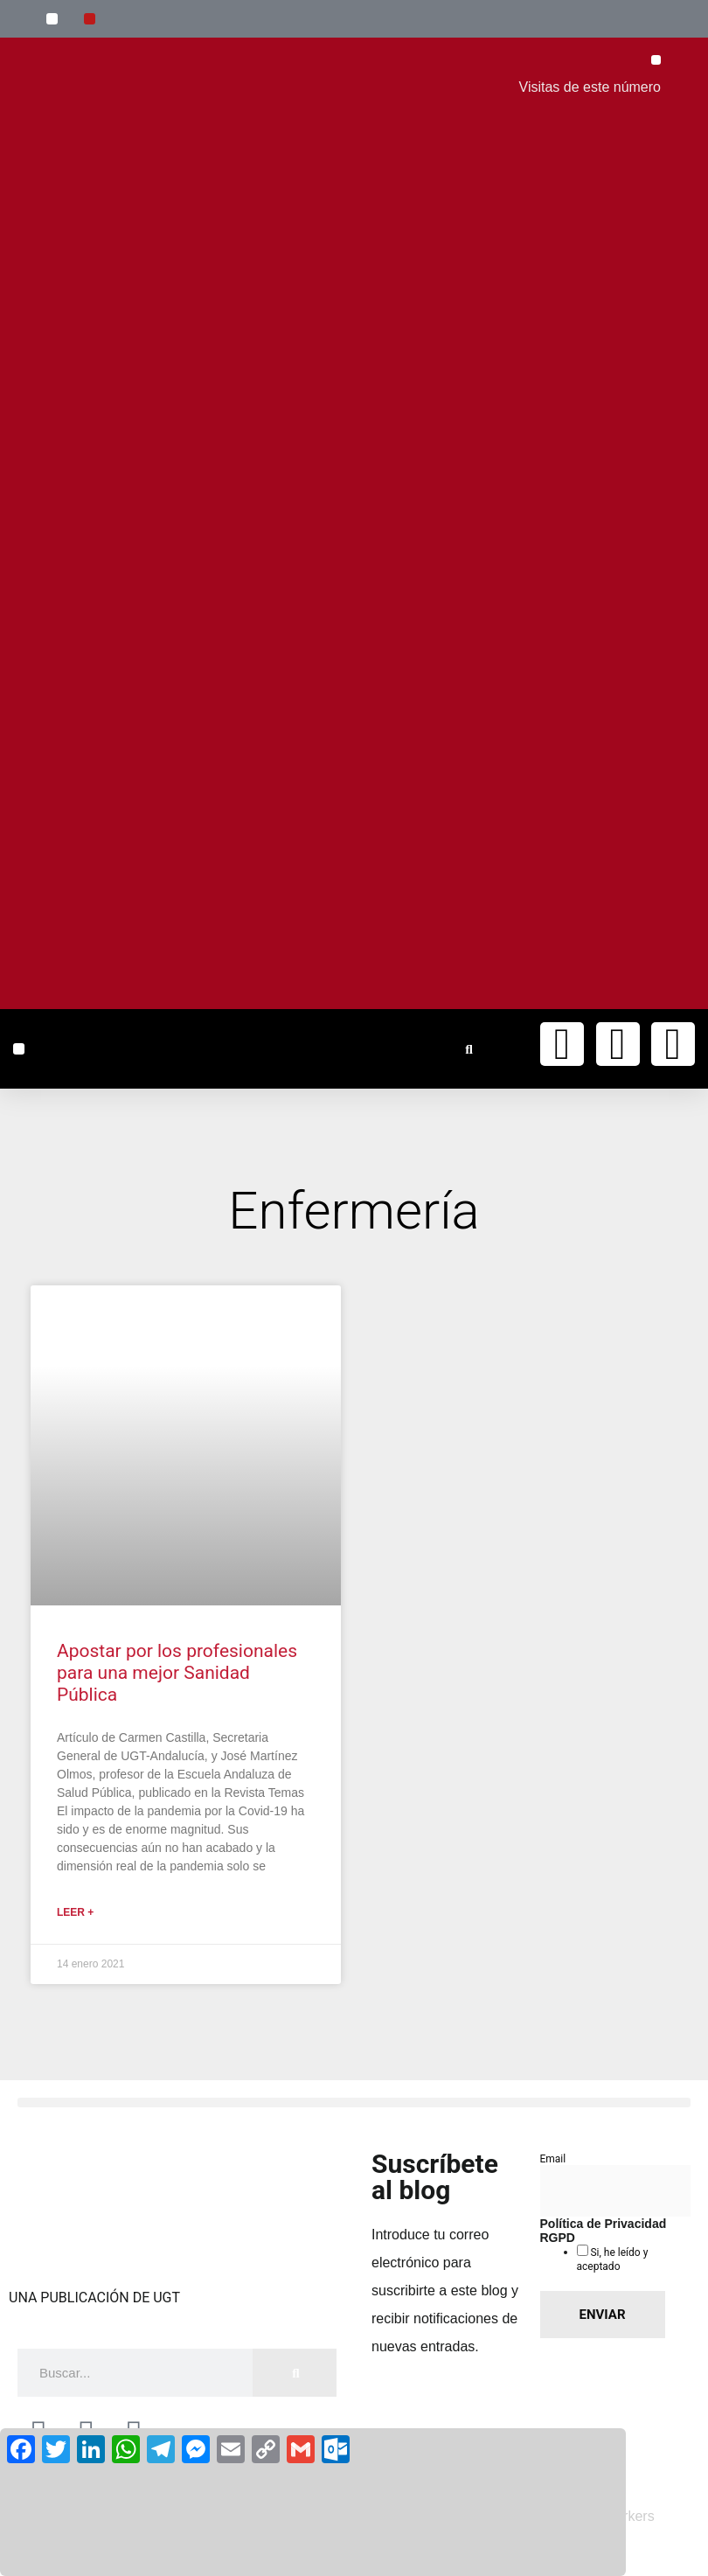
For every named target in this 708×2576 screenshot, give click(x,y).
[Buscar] (295, 2373)
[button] (52, 18)
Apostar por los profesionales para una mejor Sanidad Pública (177, 1672)
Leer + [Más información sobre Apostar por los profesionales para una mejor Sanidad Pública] (75, 1912)
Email (553, 2159)
